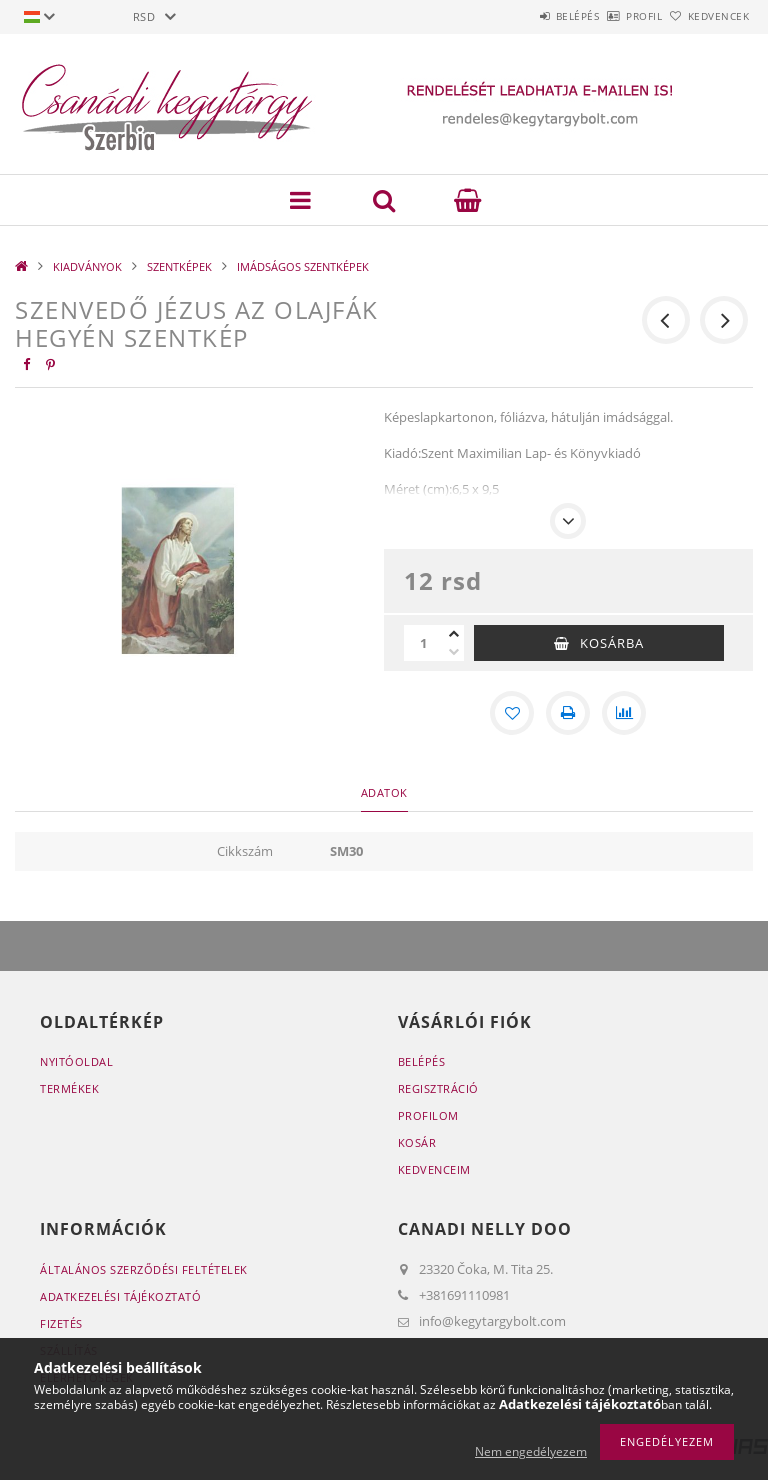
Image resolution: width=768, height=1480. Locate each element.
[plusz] (454, 634)
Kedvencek (708, 16)
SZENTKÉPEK (179, 266)
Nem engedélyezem (531, 1451)
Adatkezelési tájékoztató (120, 1296)
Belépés (522, 16)
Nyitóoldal (76, 1061)
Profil (611, 16)
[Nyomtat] (568, 713)
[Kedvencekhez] (512, 713)
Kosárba (612, 643)
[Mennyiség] (424, 643)
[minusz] (454, 652)
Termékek (69, 1088)
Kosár (417, 1142)
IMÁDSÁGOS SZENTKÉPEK (303, 266)
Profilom (428, 1115)
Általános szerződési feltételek (144, 1269)
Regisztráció (438, 1088)
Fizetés (61, 1323)
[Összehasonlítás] (624, 713)
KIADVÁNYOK (87, 266)
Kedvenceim (434, 1169)
